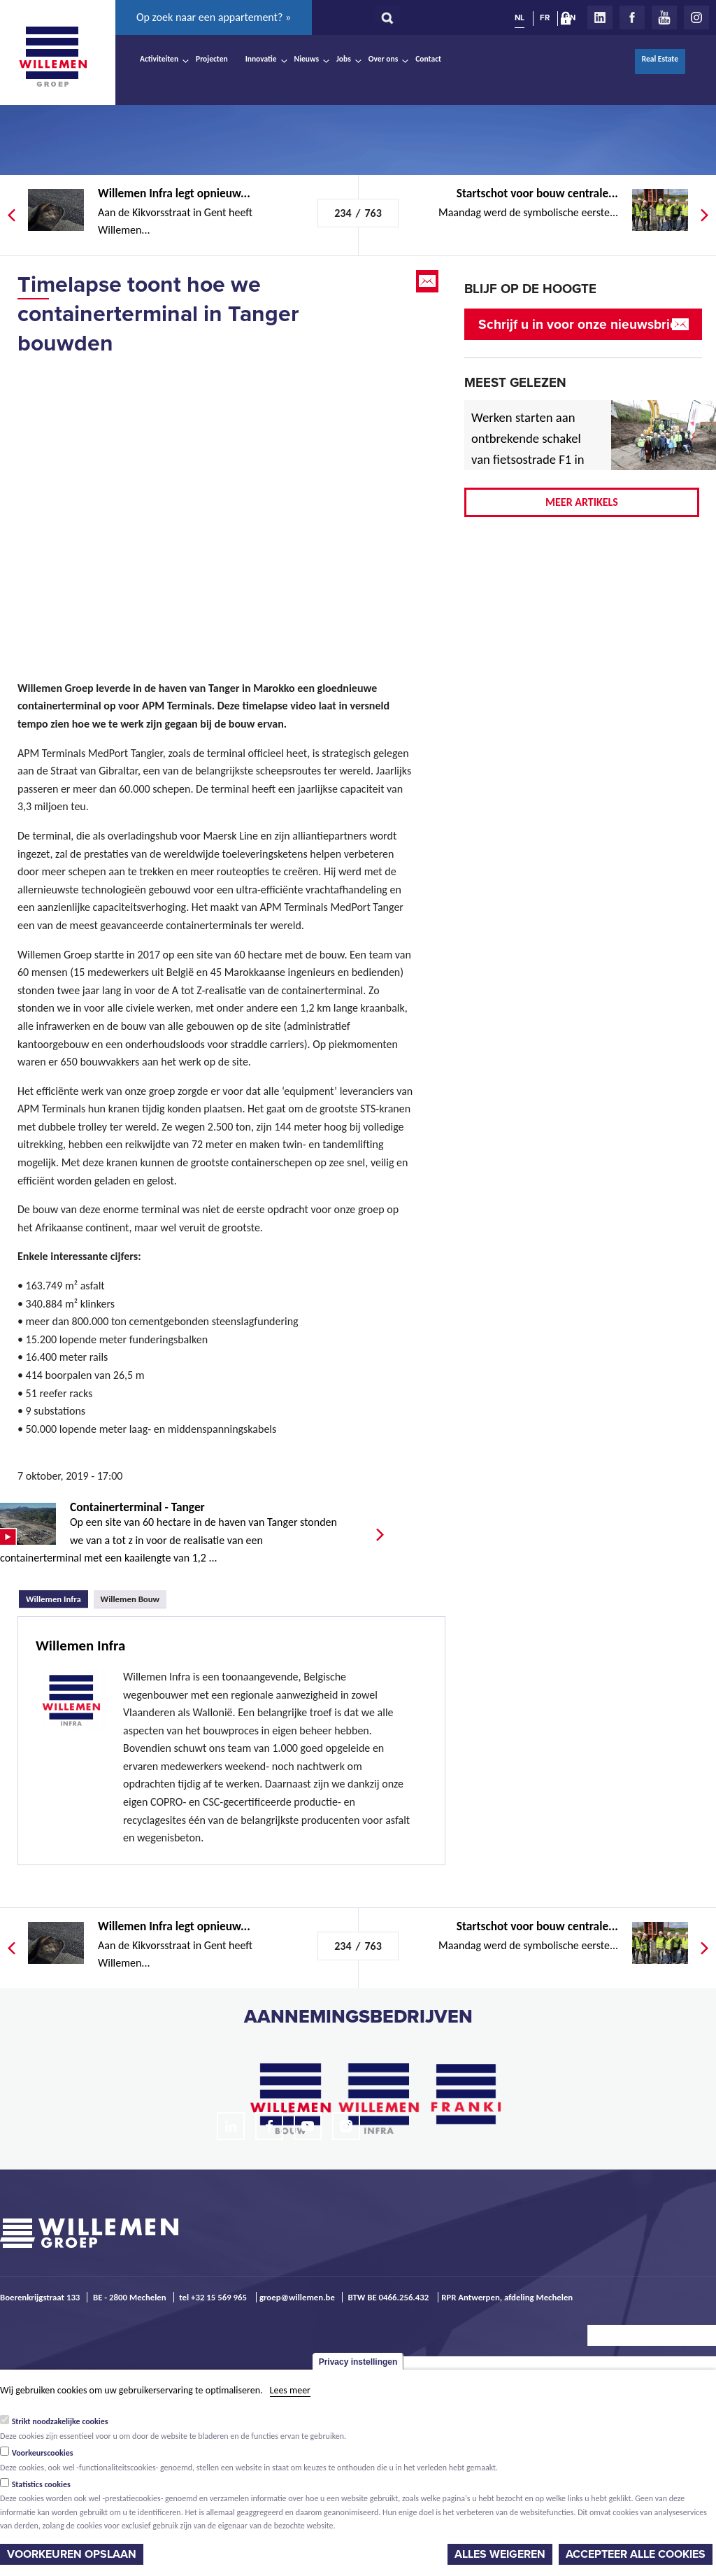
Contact (428, 59)
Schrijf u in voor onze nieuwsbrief (580, 324)
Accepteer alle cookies (636, 2554)
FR (545, 17)
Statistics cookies (41, 2484)
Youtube (664, 17)
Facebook (632, 17)
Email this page (428, 281)
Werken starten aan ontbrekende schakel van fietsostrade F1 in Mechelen (528, 448)
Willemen (52, 57)
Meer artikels (581, 502)
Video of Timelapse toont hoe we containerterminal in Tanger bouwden (217, 501)
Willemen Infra (57, 1597)
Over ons (383, 59)
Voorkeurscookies (42, 2453)
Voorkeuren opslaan (71, 2554)
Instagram (696, 17)
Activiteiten (159, 59)
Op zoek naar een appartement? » (213, 17)
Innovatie (261, 59)
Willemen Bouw (130, 1599)
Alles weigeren (499, 2554)
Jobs (343, 59)
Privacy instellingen (358, 2362)
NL (519, 17)
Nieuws (306, 59)
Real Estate (660, 59)
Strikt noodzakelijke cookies (60, 2421)
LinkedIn (600, 17)
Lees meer (290, 2390)
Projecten (212, 59)
